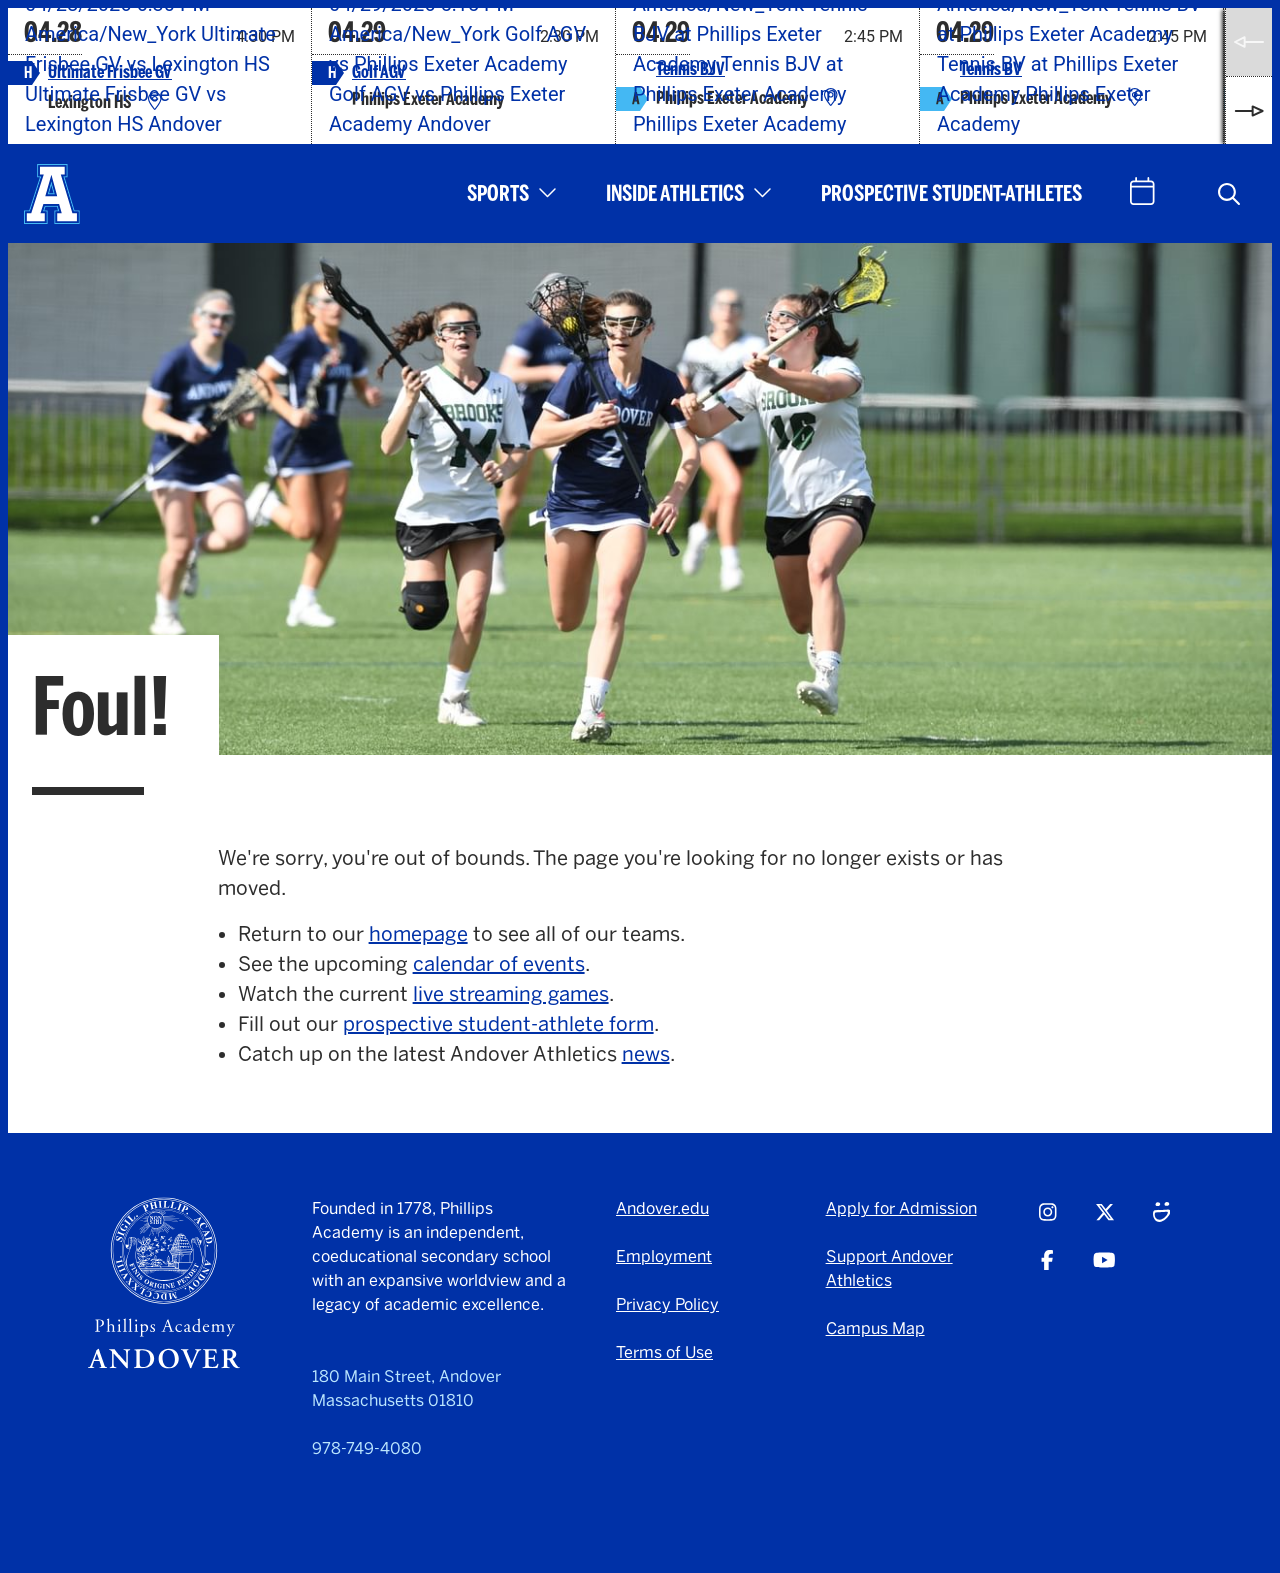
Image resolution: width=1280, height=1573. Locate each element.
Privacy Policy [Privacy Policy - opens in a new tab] (667, 1304)
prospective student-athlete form (498, 1024)
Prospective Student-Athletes (951, 193)
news (646, 1054)
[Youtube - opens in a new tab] (1104, 1269)
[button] (1229, 194)
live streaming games (511, 994)
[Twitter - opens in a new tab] (1105, 1221)
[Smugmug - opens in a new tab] (1161, 1221)
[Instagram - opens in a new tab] (1048, 1221)
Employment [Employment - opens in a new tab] (664, 1256)
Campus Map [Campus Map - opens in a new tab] (875, 1328)
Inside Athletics (675, 193)
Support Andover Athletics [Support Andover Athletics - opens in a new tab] (889, 1268)
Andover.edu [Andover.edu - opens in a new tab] (662, 1208)
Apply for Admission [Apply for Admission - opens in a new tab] (901, 1208)
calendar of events (499, 964)
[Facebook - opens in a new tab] (1047, 1269)
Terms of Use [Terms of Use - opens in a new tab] (664, 1352)
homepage (418, 934)
